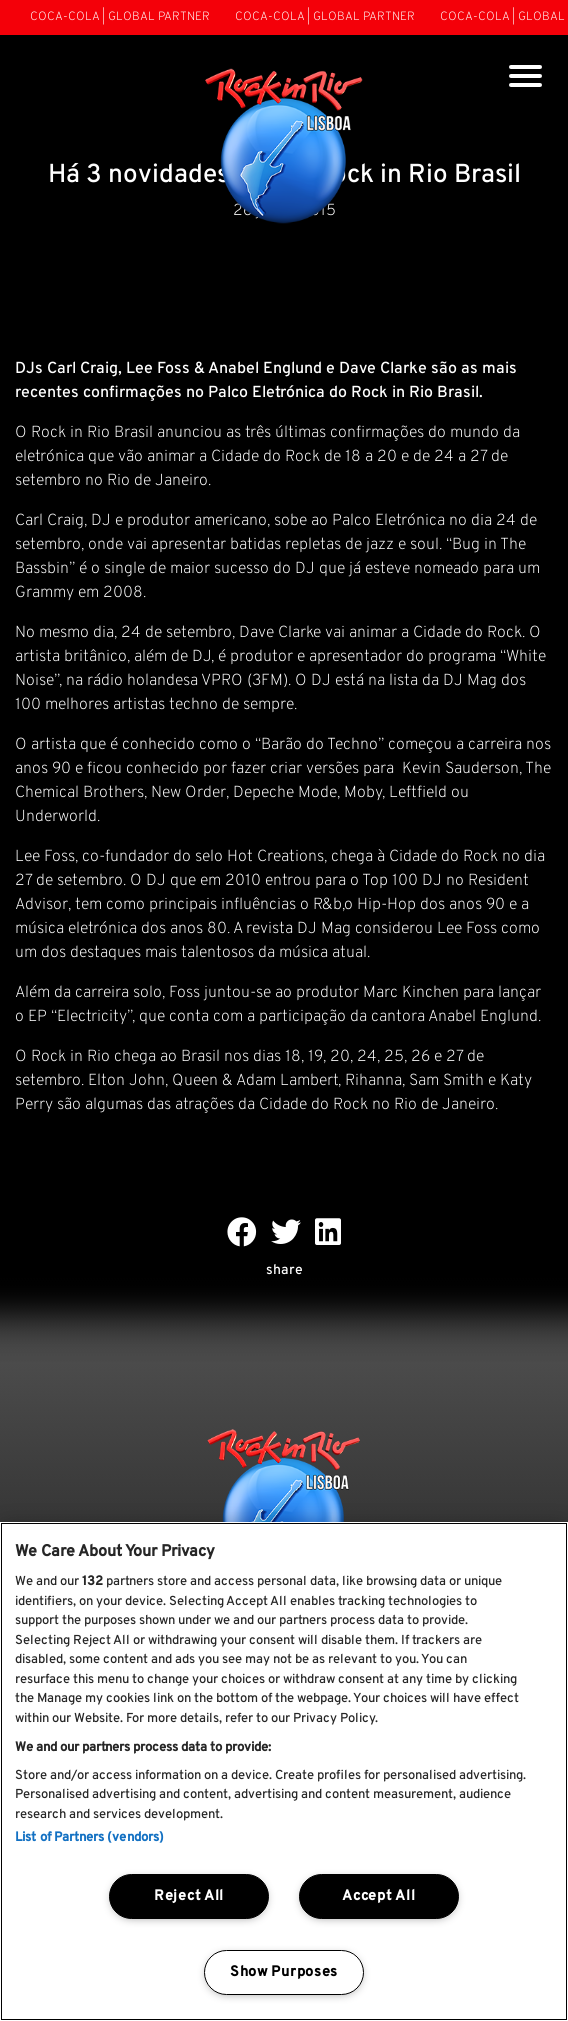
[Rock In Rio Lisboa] (284, 148)
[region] (284, 1771)
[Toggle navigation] (525, 78)
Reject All (189, 1896)
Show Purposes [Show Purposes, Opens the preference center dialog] (284, 1972)
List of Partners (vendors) (89, 1838)
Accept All (378, 1896)
